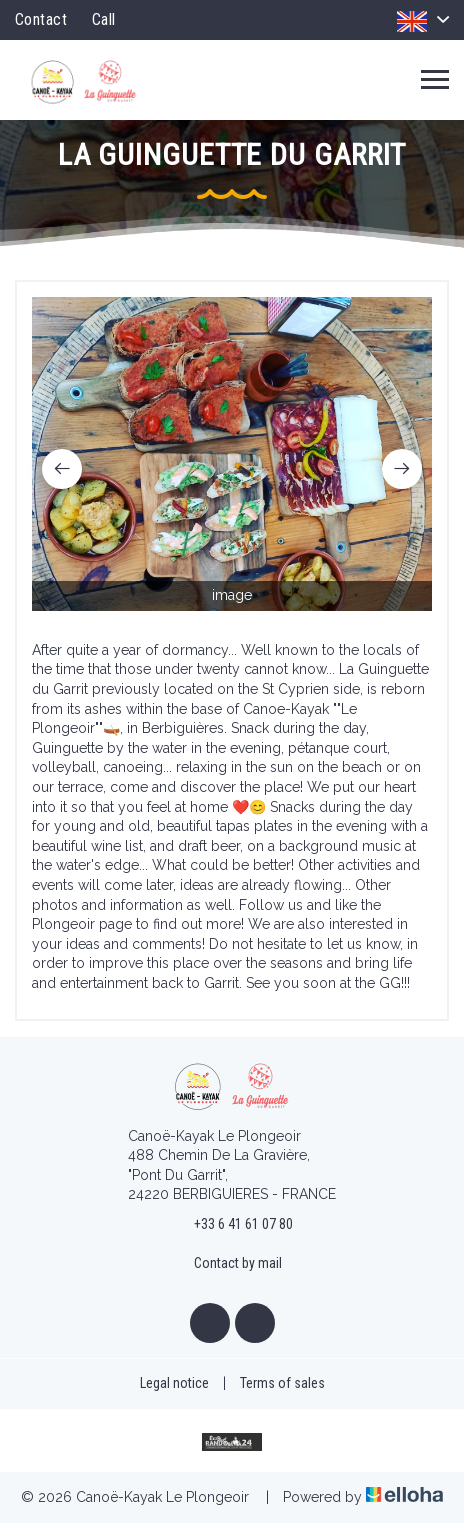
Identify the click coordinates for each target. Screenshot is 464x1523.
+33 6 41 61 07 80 (232, 1225)
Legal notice (174, 1383)
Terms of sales (282, 1383)
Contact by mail (226, 1264)
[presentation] (62, 469)
